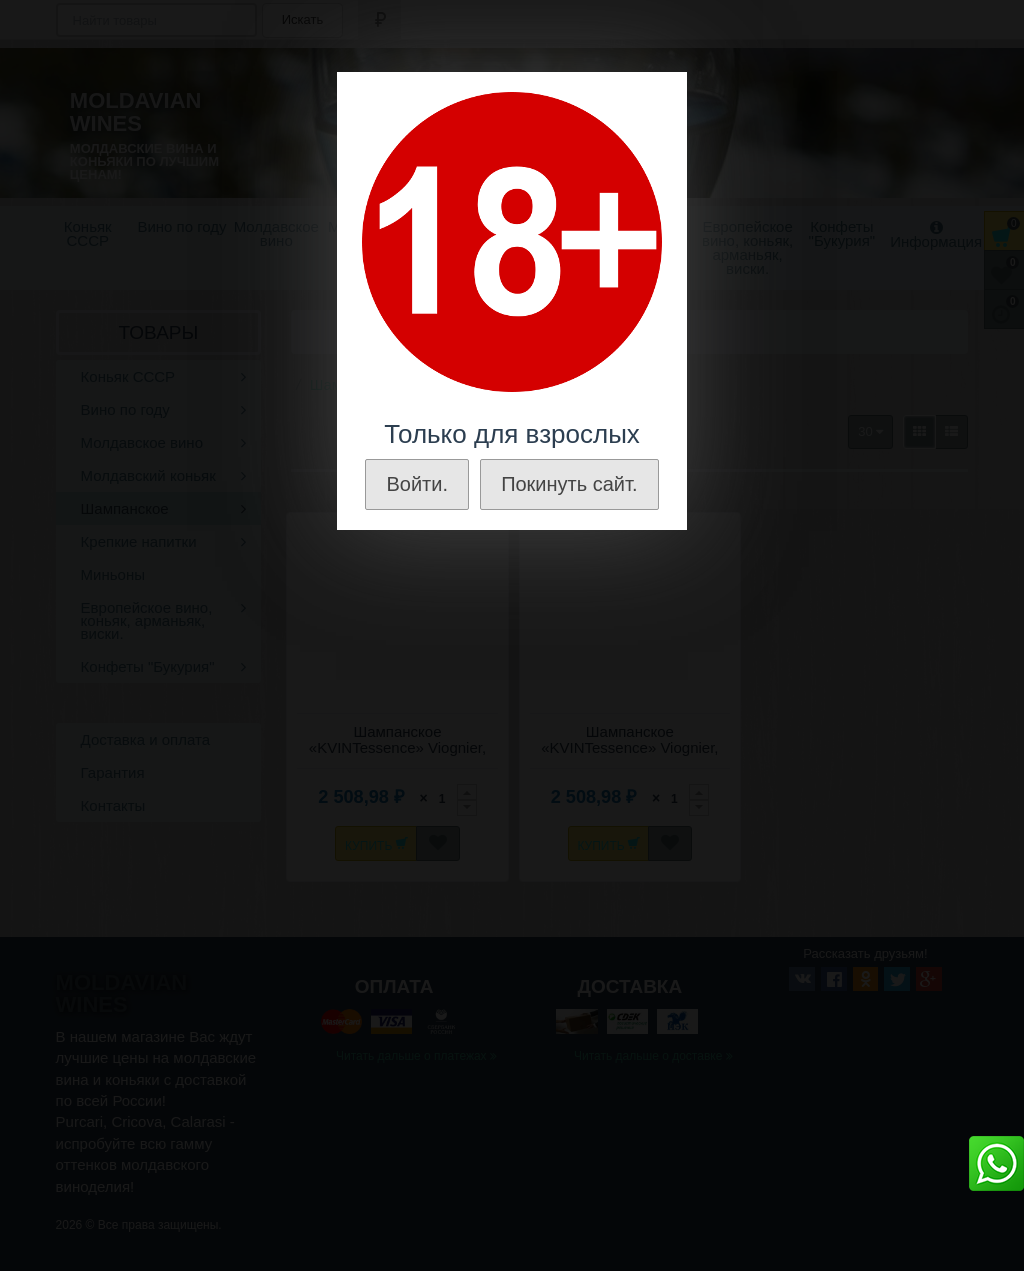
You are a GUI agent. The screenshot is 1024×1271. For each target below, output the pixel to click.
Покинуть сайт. (569, 484)
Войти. (417, 484)
